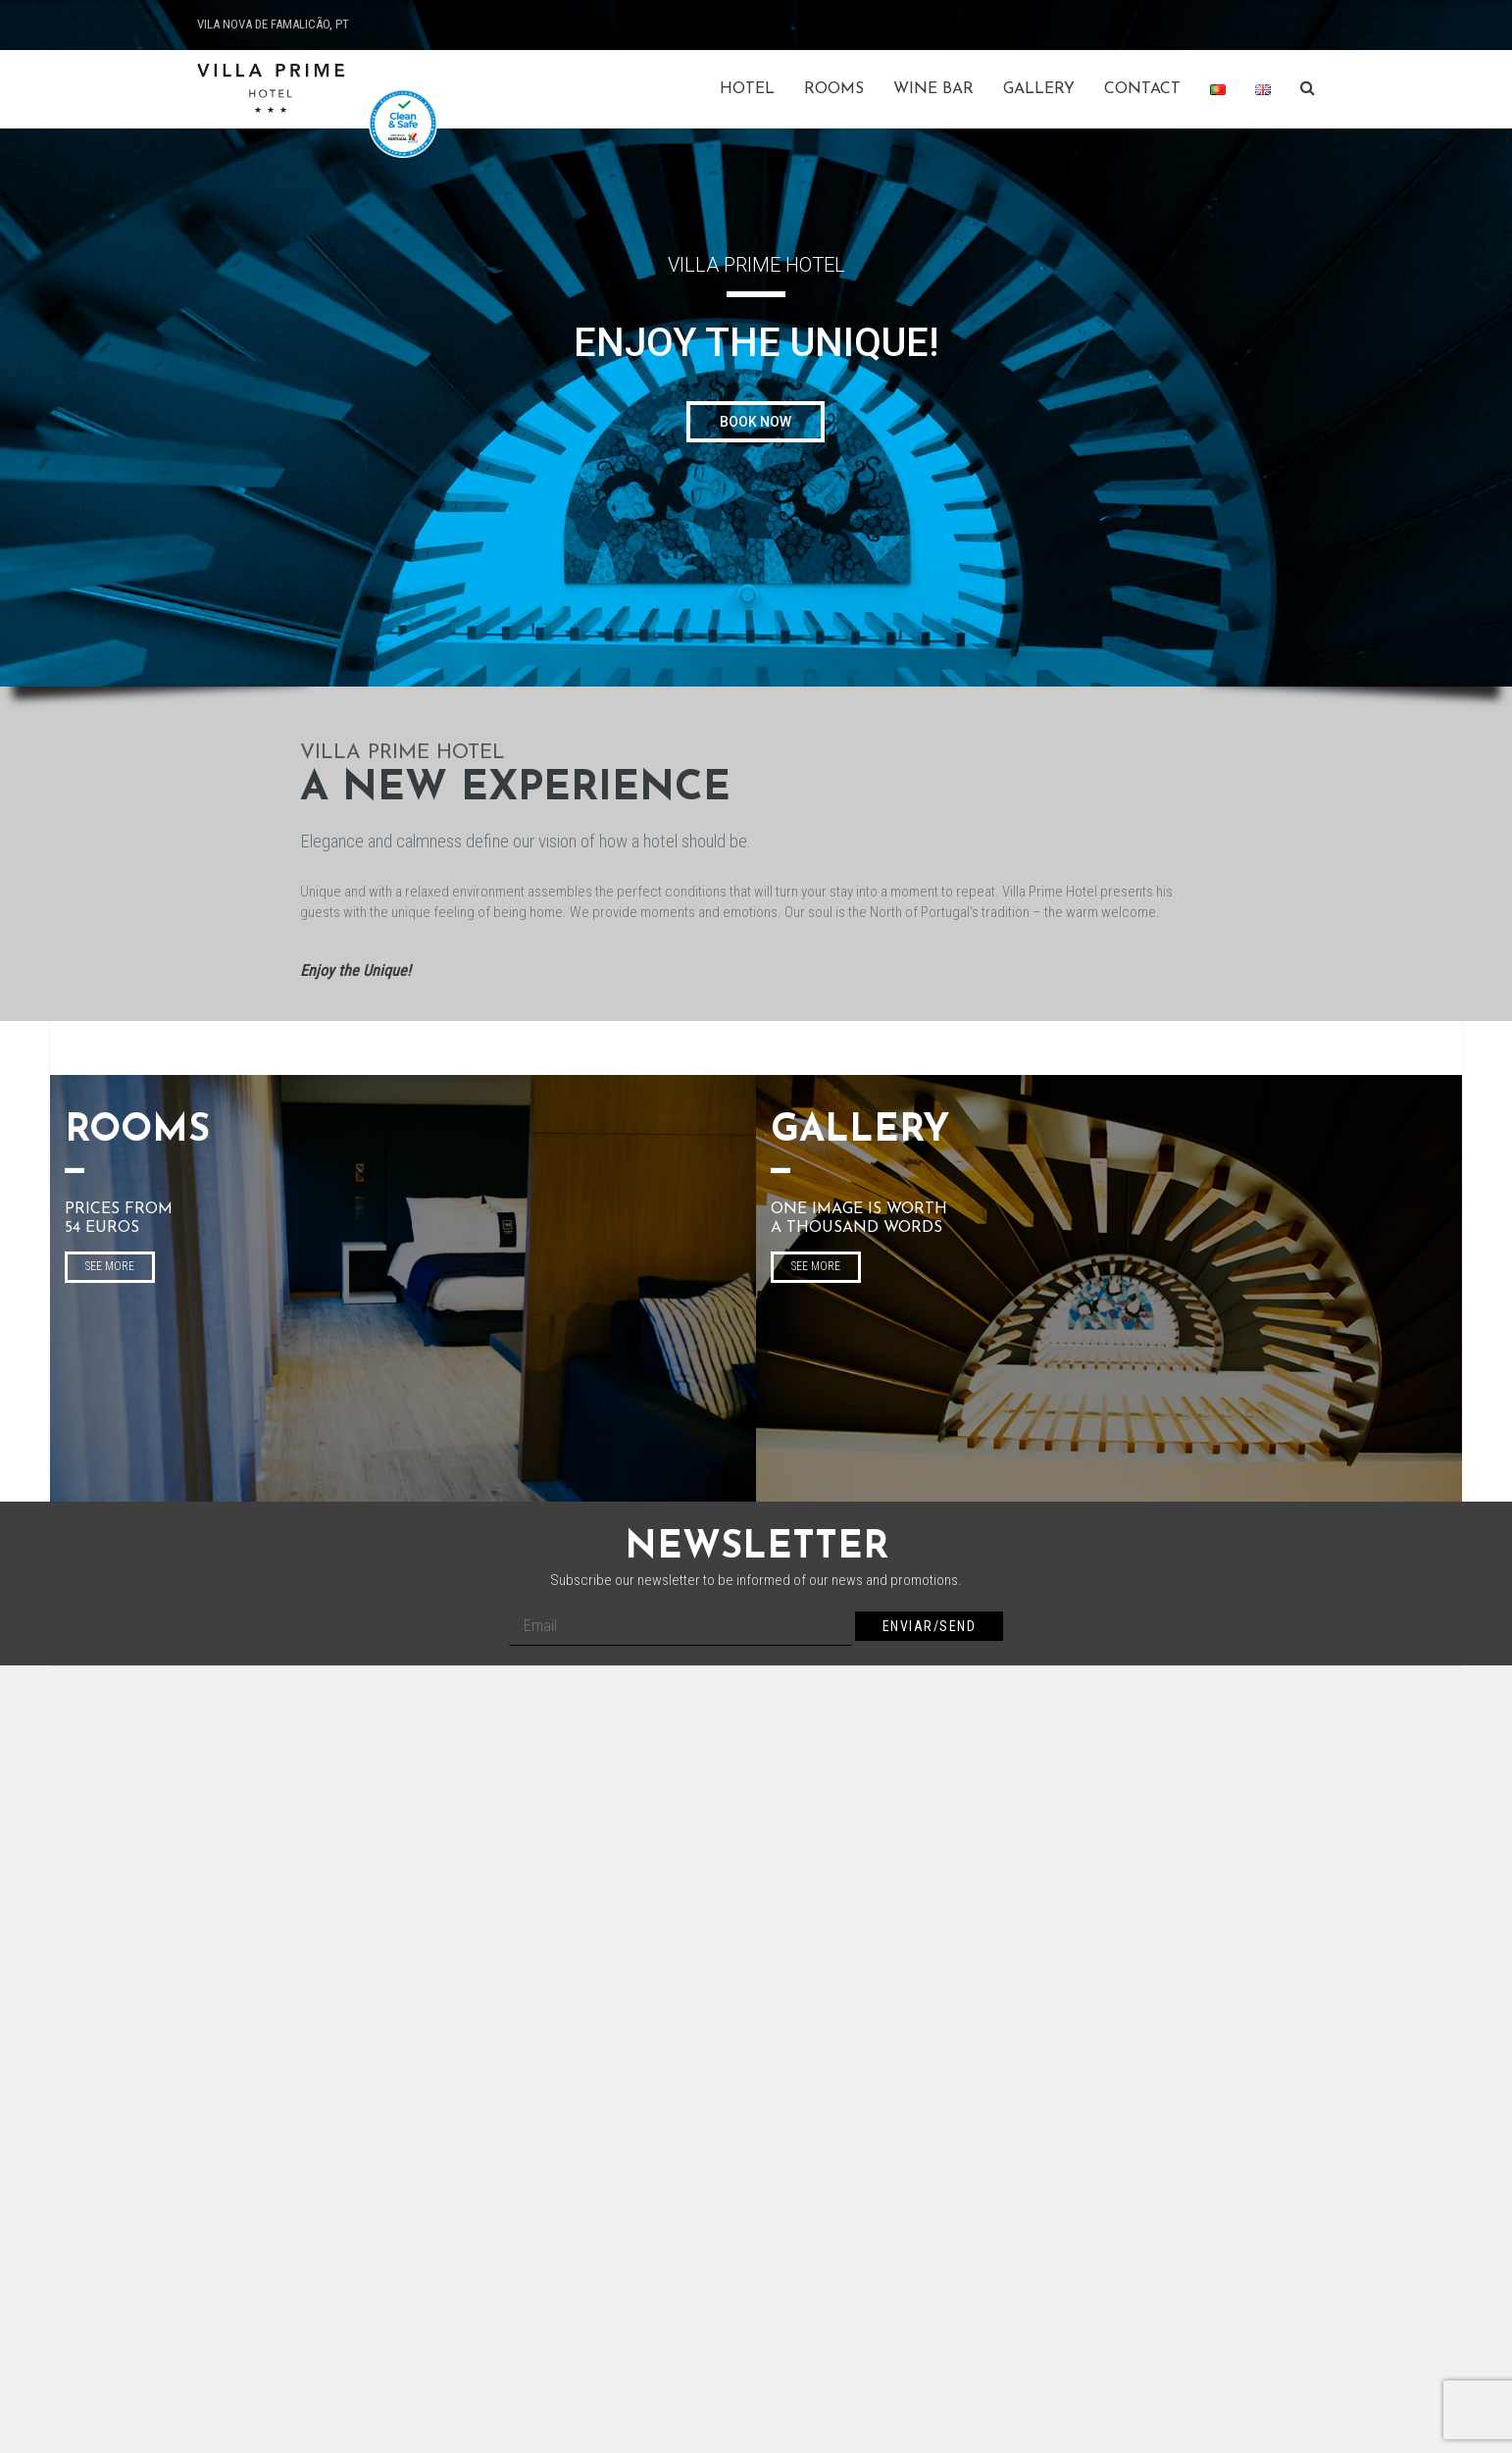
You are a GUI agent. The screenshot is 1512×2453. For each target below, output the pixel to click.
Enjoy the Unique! (355, 970)
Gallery (1039, 89)
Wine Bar (933, 89)
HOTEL (747, 89)
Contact (1142, 89)
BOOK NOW (755, 422)
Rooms (834, 89)
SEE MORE (109, 1266)
